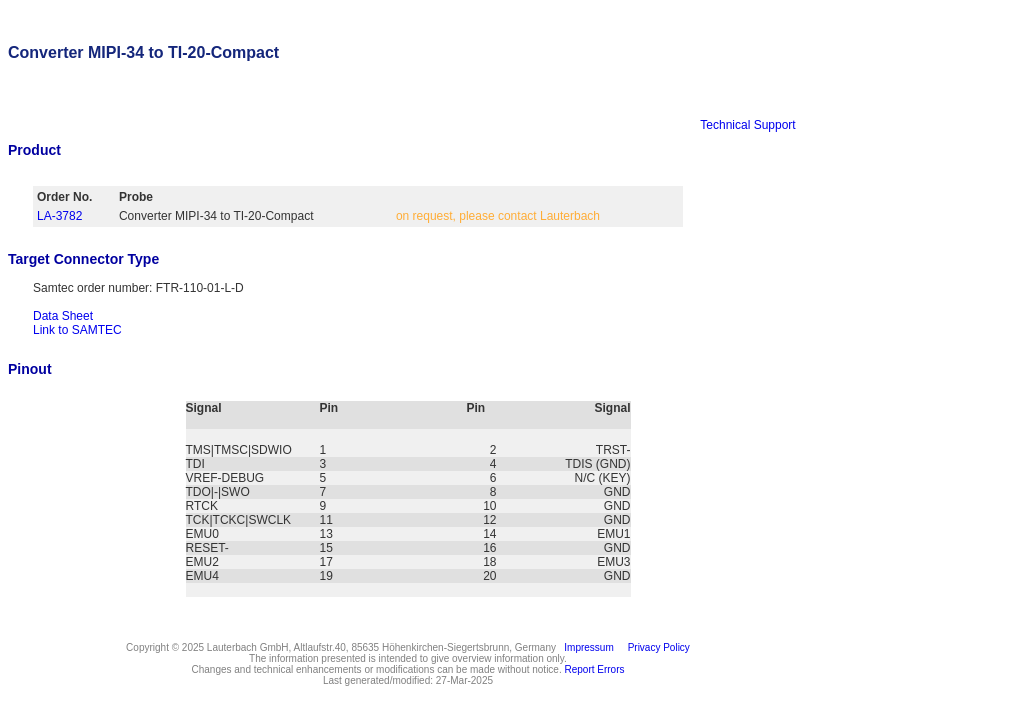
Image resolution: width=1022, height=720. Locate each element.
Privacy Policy (656, 647)
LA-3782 (59, 216)
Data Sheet (63, 316)
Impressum (586, 647)
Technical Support (747, 125)
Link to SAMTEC (77, 330)
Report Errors (595, 669)
